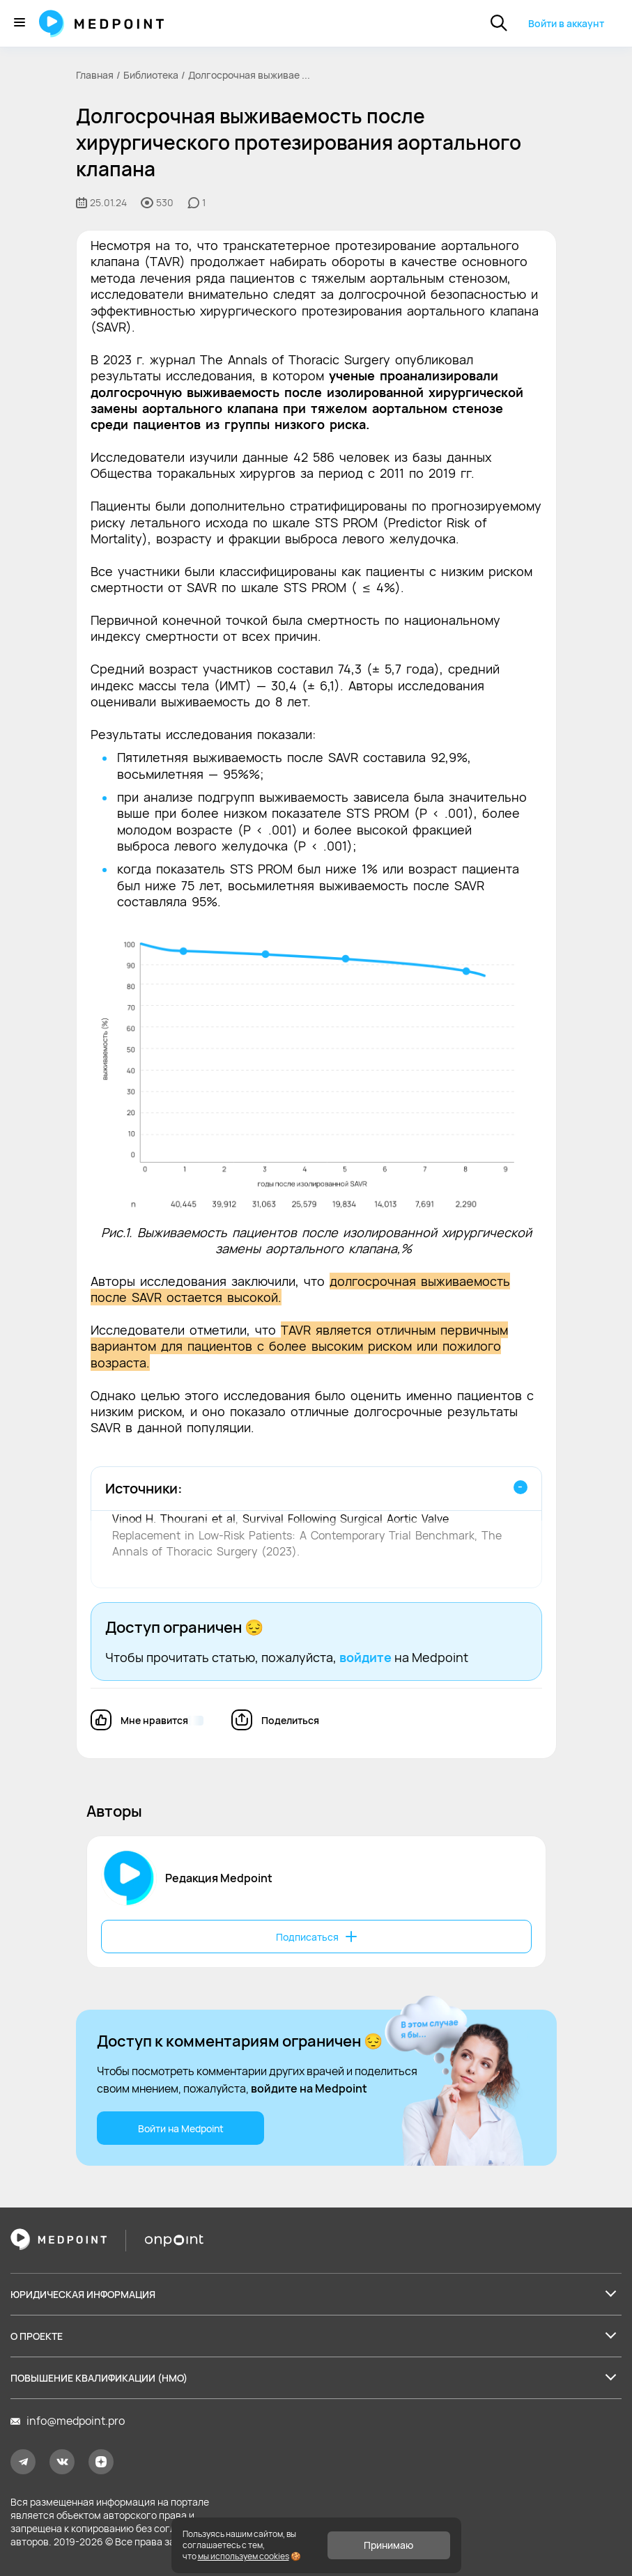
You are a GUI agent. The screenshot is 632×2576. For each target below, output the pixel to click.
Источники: (144, 1488)
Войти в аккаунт (566, 23)
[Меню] (19, 23)
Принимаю (388, 2545)
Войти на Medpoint (180, 2128)
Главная (95, 75)
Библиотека (150, 75)
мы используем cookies (243, 2556)
